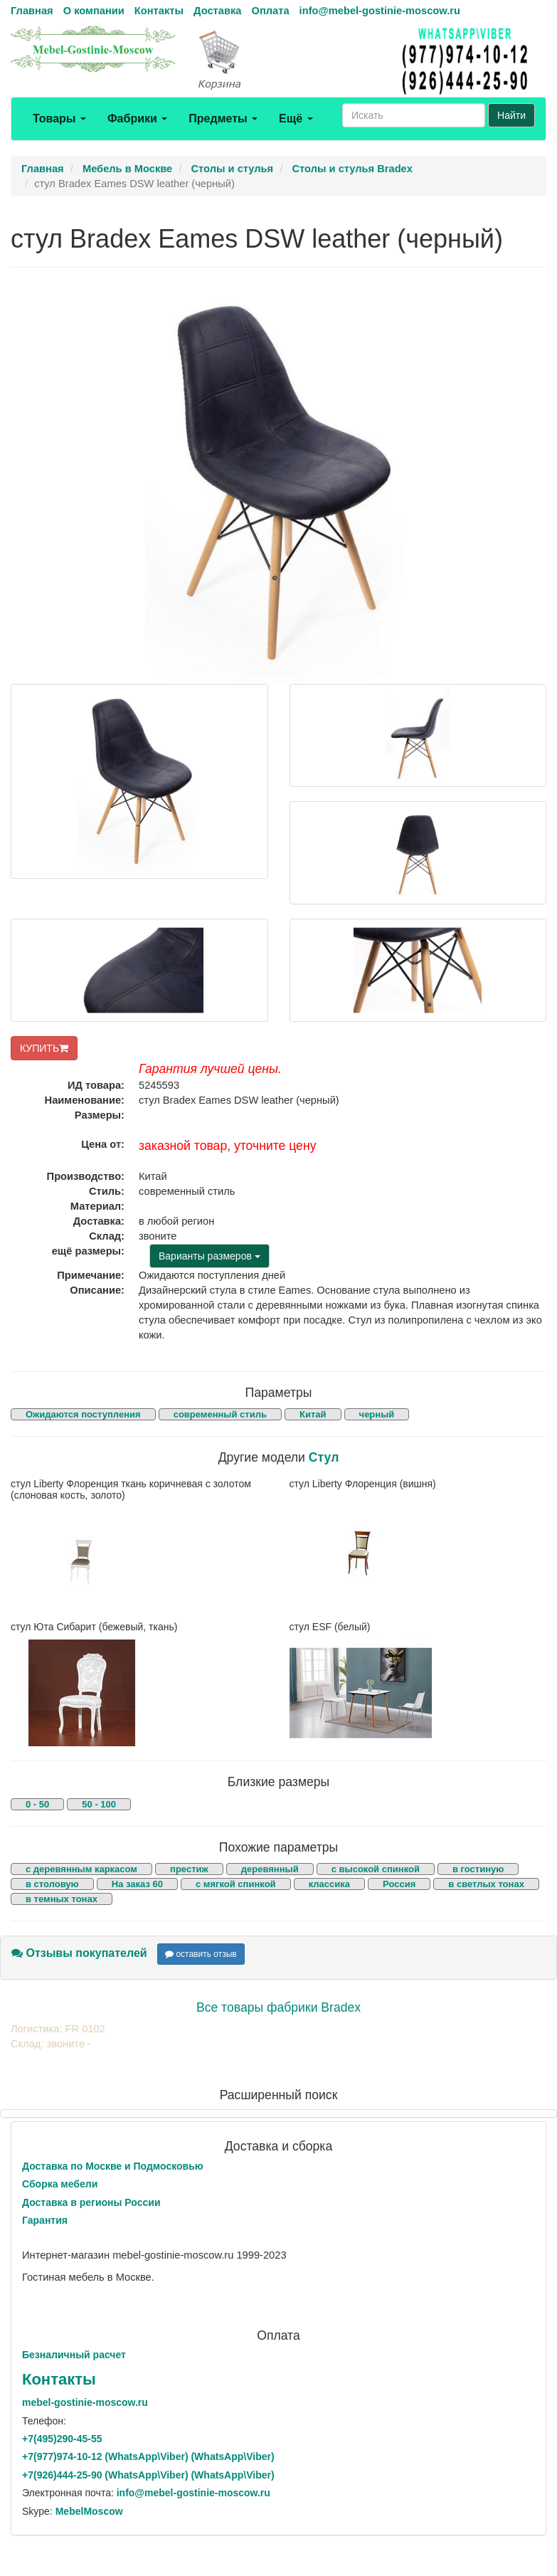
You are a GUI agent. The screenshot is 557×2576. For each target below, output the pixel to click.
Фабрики (137, 118)
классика (329, 1884)
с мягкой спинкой (236, 1884)
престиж (189, 1869)
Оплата (270, 10)
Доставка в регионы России (91, 2202)
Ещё (296, 118)
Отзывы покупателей (79, 1953)
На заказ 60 (137, 1884)
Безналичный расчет (74, 2354)
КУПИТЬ (44, 1048)
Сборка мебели (59, 2184)
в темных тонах (61, 1899)
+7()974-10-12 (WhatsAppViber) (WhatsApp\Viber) (148, 2456)
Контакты (159, 10)
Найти (511, 115)
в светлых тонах (486, 1884)
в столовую (52, 1884)
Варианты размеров (209, 1256)
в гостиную (478, 1869)
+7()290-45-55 (62, 2438)
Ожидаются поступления (83, 1414)
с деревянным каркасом (81, 1869)
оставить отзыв (201, 1954)
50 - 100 (99, 1804)
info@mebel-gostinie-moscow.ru (379, 10)
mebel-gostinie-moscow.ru (85, 2402)
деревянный (270, 1869)
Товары (59, 118)
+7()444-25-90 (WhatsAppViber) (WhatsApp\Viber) (148, 2475)
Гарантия (45, 2220)
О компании (93, 10)
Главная (32, 10)
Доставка (217, 10)
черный (377, 1414)
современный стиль (220, 1414)
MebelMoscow (89, 2511)
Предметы (223, 118)
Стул (324, 1457)
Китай (313, 1414)
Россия (399, 1884)
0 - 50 (37, 1804)
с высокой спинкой (375, 1869)
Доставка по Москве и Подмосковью (112, 2166)
